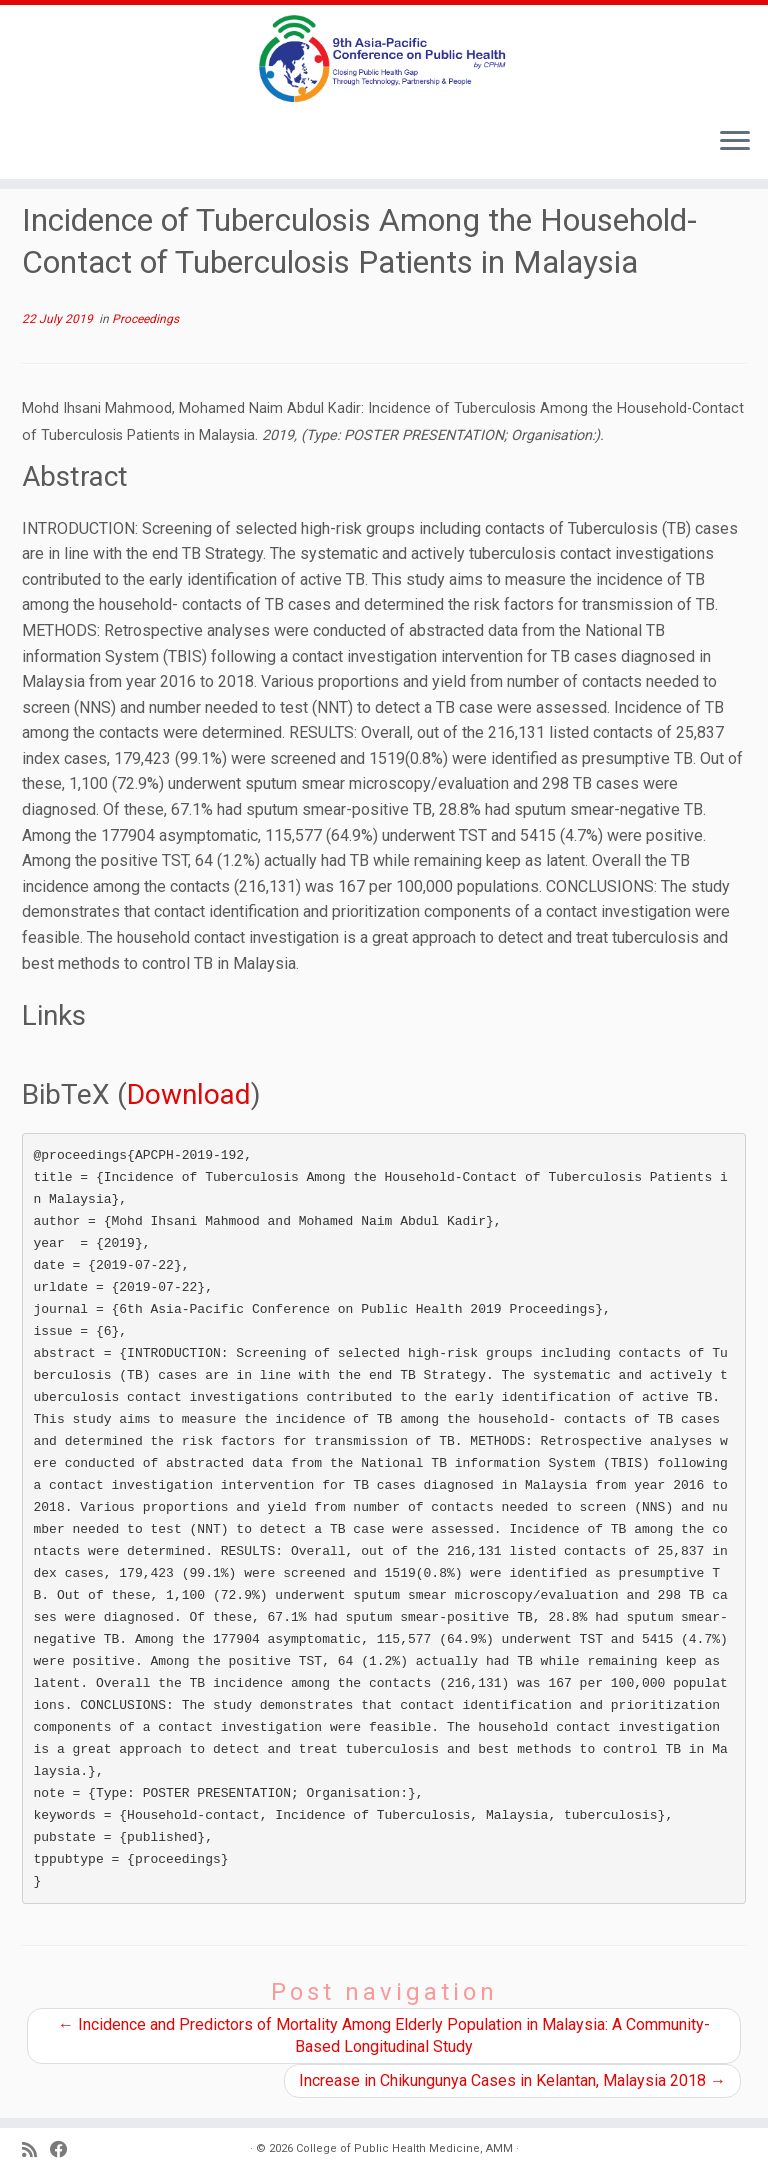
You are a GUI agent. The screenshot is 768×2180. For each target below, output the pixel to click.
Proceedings (145, 319)
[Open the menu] (735, 143)
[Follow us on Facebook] (65, 2150)
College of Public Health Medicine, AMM (404, 2148)
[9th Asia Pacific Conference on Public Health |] (384, 58)
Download (189, 1094)
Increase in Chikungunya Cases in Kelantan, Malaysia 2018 (512, 2080)
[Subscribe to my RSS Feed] (36, 2150)
